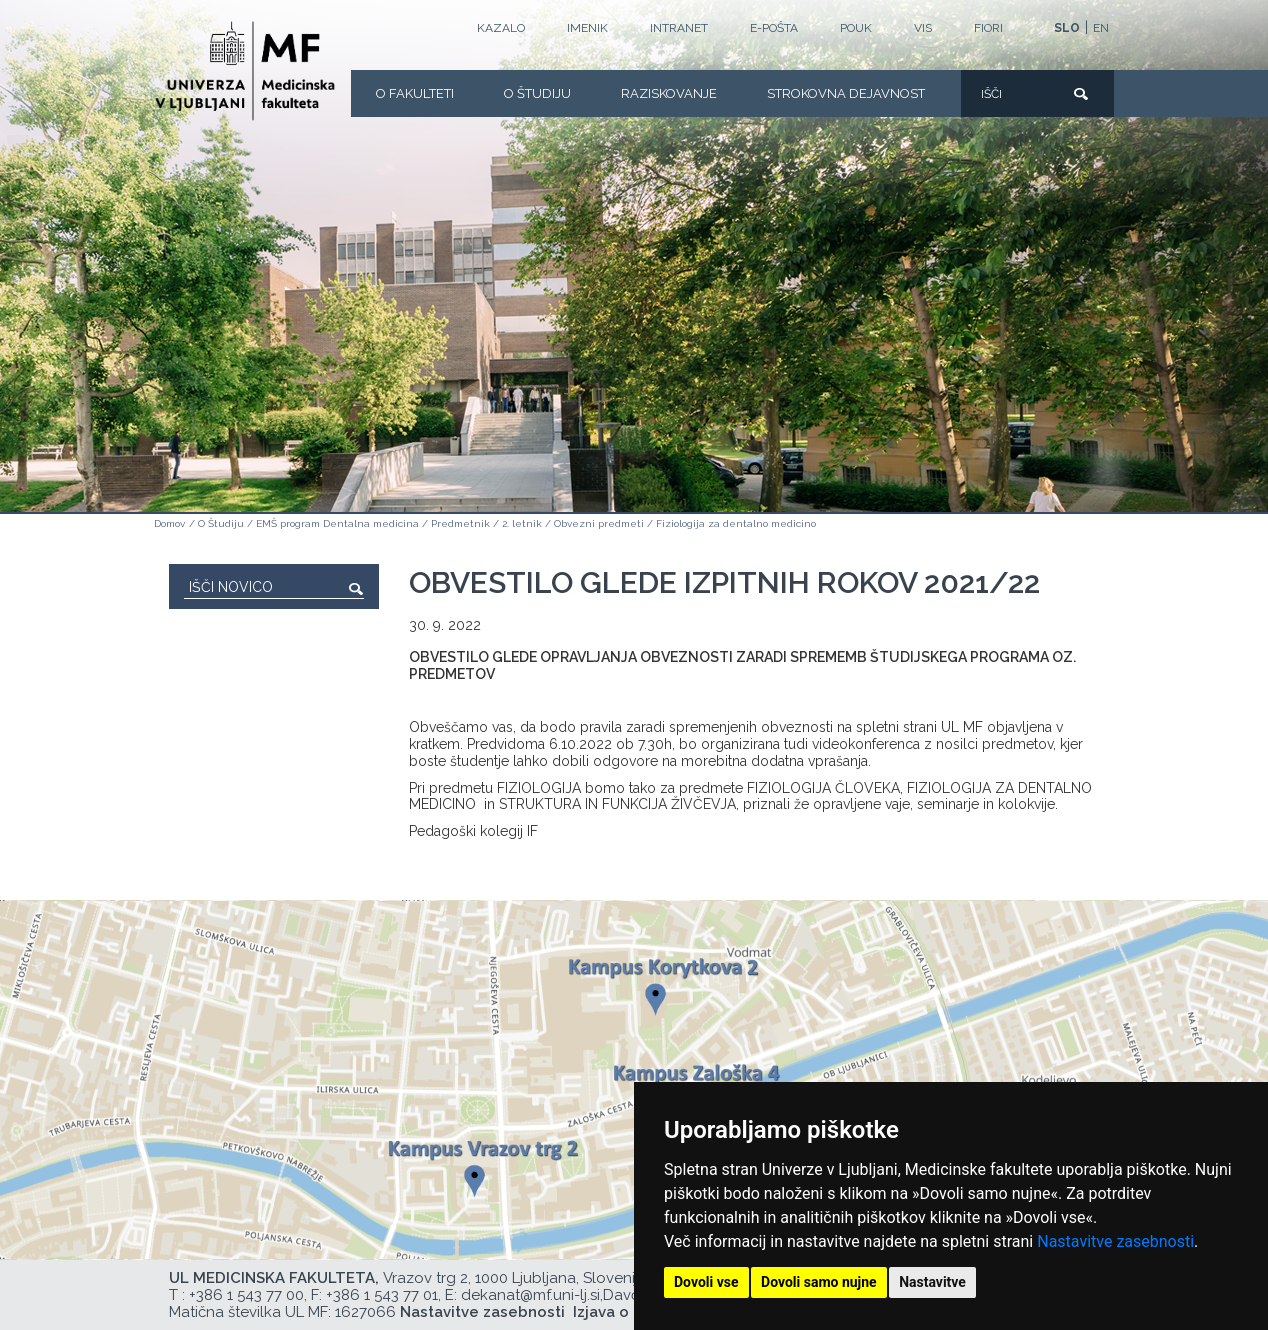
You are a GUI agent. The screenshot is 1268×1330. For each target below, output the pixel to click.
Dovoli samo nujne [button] (819, 1282)
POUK (856, 28)
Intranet (679, 28)
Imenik (587, 28)
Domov (169, 523)
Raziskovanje (669, 93)
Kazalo (501, 28)
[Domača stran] (245, 71)
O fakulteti (415, 93)
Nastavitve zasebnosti (1115, 1241)
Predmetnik (460, 523)
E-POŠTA (774, 28)
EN (1101, 28)
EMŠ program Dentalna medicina (337, 523)
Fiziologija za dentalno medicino (736, 523)
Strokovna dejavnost (846, 93)
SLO (1067, 28)
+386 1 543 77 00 (246, 1295)
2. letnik (522, 523)
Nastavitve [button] (932, 1282)
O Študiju (537, 93)
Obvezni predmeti (599, 523)
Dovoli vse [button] (706, 1282)
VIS (923, 28)
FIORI (988, 28)
